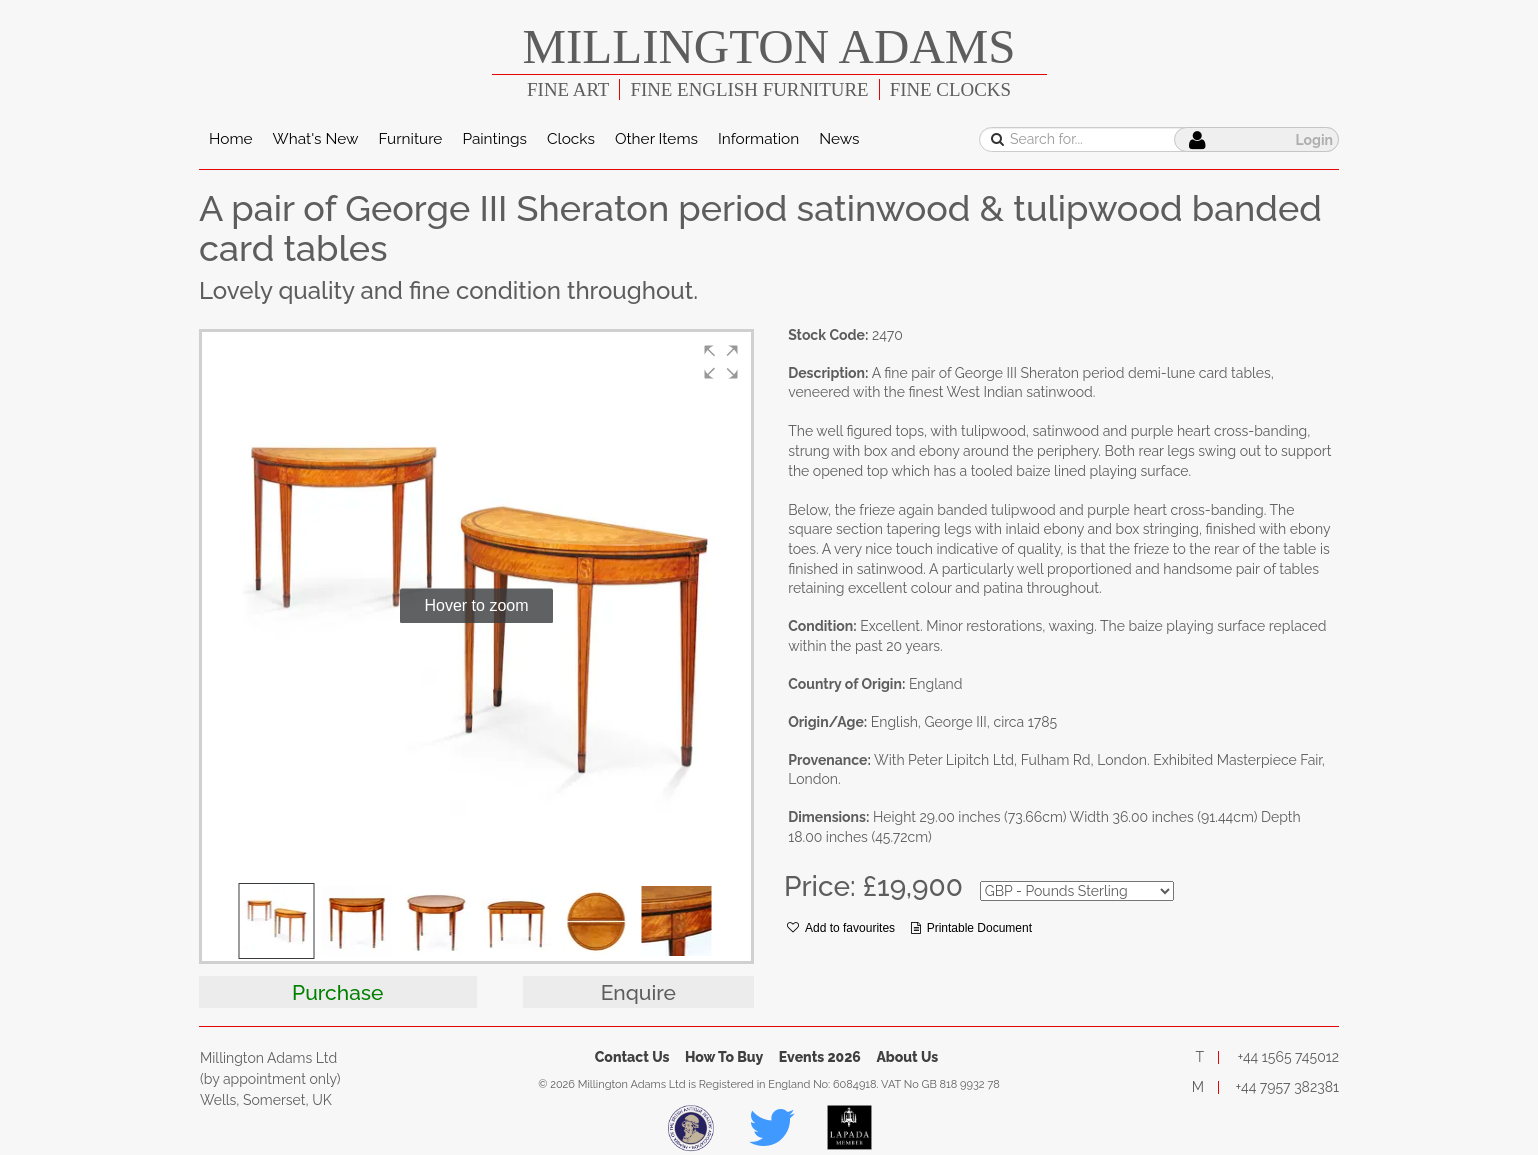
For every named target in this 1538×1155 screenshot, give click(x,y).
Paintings (494, 139)
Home (231, 139)
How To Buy (724, 1057)
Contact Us (632, 1057)
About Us (907, 1057)
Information (758, 139)
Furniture (410, 139)
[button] (721, 362)
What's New (316, 139)
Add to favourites (841, 928)
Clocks (571, 139)
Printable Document (971, 928)
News (839, 139)
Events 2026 (820, 1057)
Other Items (656, 139)
